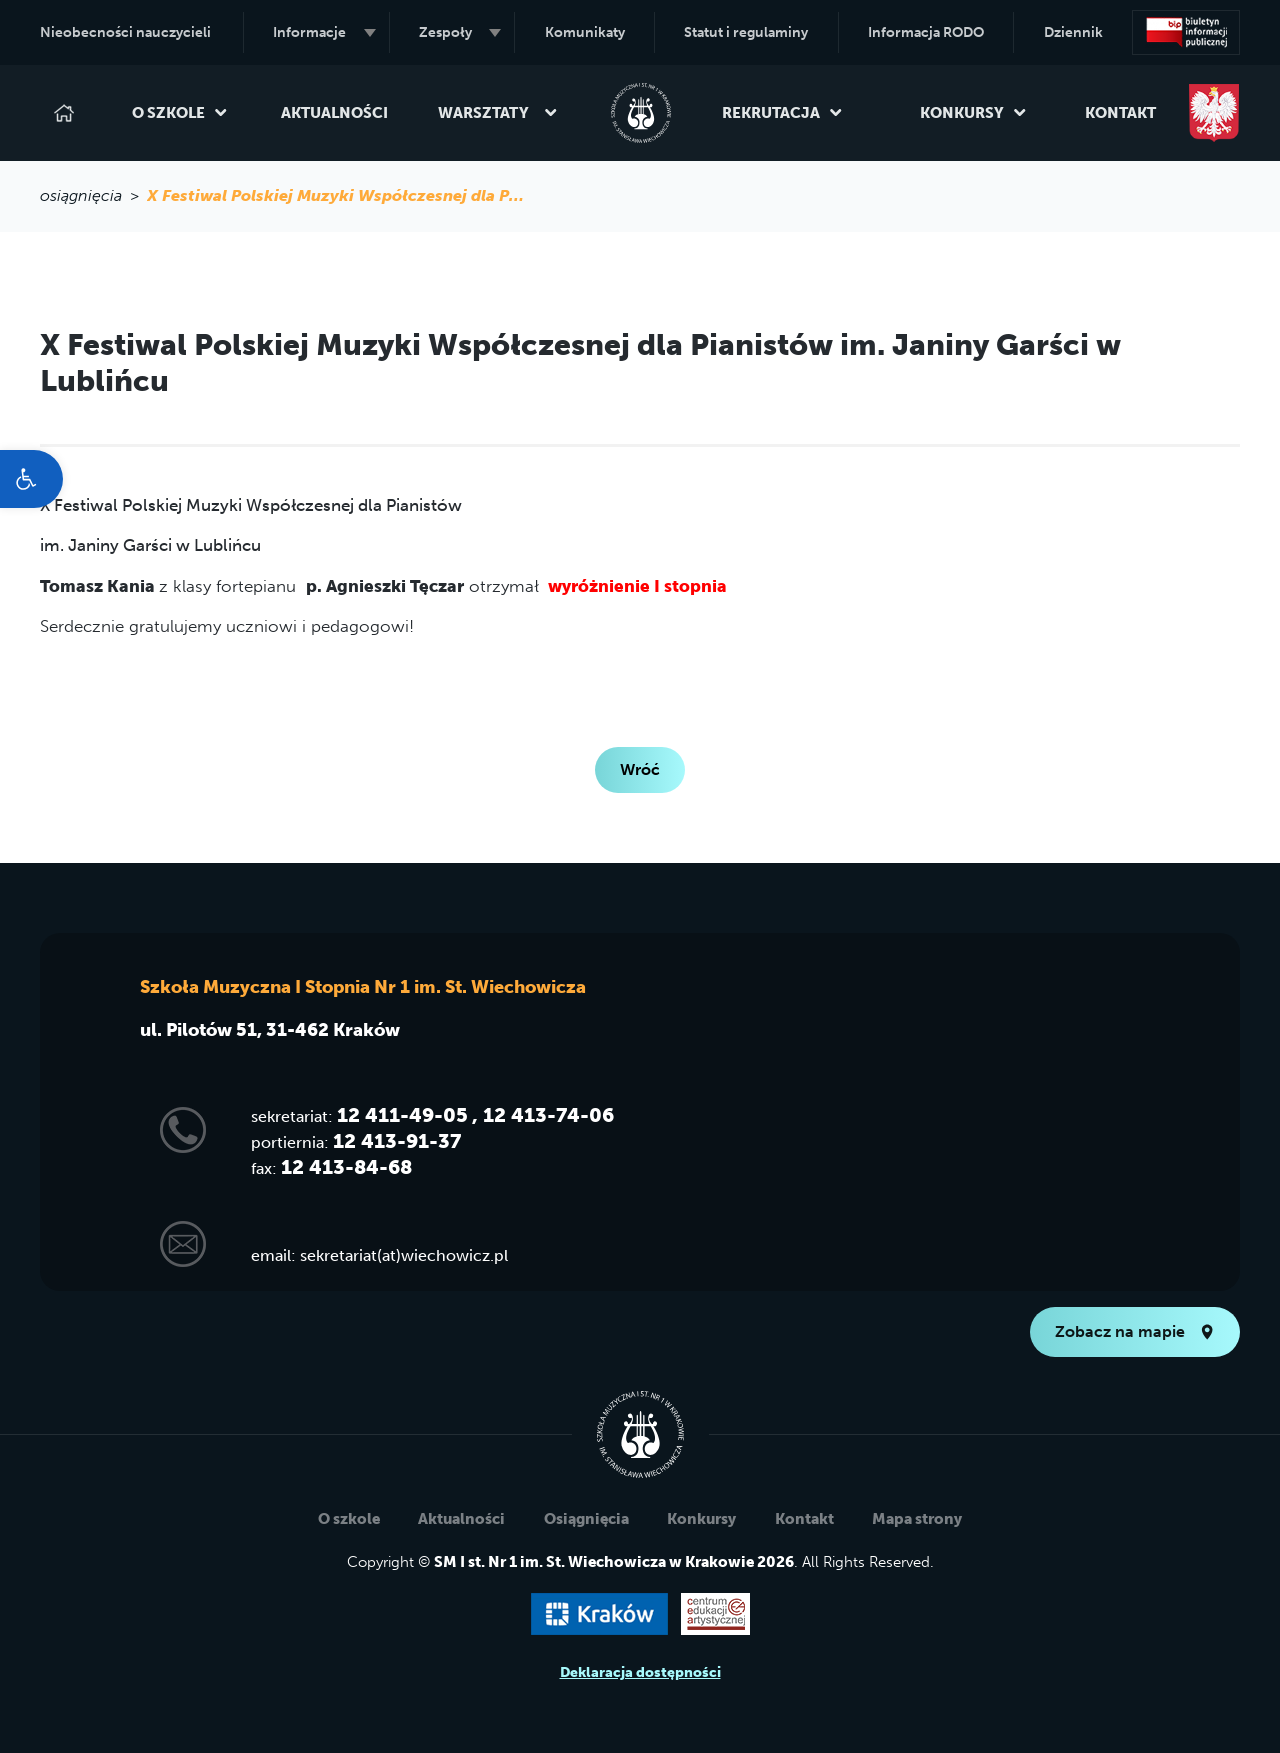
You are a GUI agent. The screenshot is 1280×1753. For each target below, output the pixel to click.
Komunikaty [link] (585, 32)
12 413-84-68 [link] (346, 1167)
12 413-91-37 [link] (397, 1141)
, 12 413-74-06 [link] (543, 1115)
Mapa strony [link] (917, 1519)
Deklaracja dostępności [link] (640, 1672)
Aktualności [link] (334, 113)
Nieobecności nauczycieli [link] (125, 32)
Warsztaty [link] (498, 113)
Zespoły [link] (460, 32)
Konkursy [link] (973, 113)
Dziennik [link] (1073, 32)
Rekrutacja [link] (782, 113)
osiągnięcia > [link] (93, 195)
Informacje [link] (324, 32)
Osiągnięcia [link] (586, 1519)
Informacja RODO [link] (926, 32)
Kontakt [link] (1120, 113)
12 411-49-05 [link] (402, 1115)
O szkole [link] (180, 113)
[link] (31, 479)
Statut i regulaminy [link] (746, 32)
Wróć (640, 769)
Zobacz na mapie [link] (1135, 1331)
